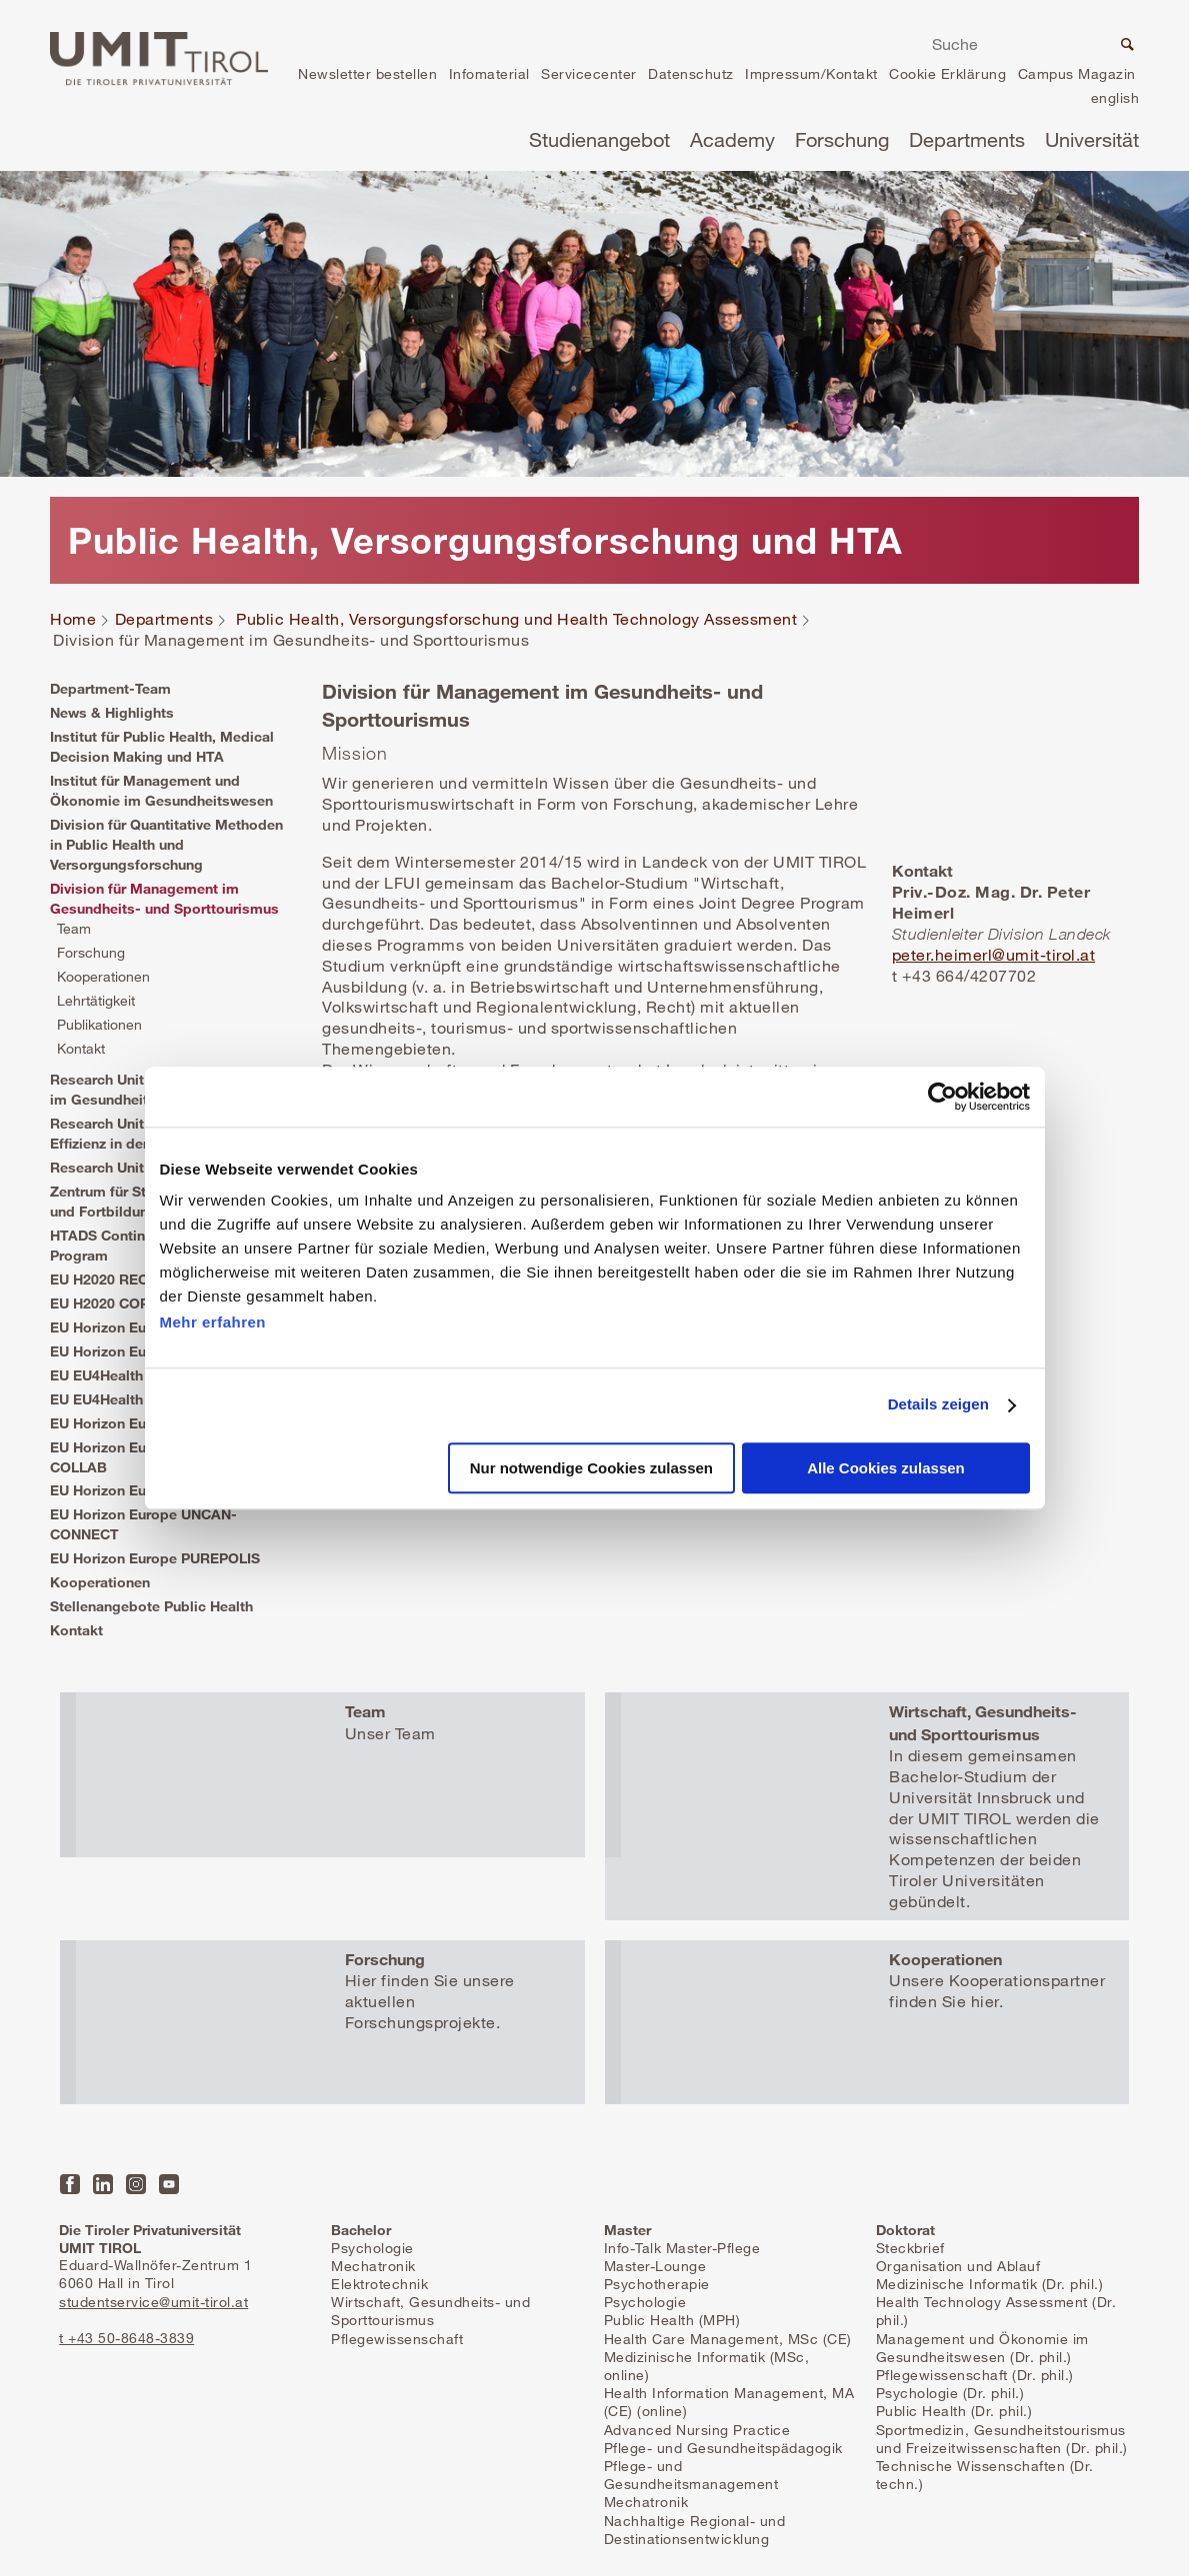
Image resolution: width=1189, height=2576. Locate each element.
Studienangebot (599, 139)
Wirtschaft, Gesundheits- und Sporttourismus (430, 2310)
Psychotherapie (657, 2283)
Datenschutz (691, 73)
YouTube (169, 2184)
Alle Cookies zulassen (886, 1467)
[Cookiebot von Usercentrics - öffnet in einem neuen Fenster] (942, 1097)
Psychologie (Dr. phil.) (950, 2392)
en (1115, 100)
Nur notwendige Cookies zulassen (591, 1467)
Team (74, 928)
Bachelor (361, 2229)
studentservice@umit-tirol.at (153, 2301)
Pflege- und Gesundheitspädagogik (723, 2447)
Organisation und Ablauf (958, 2265)
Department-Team (110, 688)
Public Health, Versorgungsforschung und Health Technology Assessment (516, 619)
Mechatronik (373, 2265)
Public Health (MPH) (672, 2319)
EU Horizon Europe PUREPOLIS (155, 1557)
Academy (732, 139)
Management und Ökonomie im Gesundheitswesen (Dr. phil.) (982, 2347)
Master (627, 2229)
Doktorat (905, 2229)
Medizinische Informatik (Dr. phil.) (990, 2283)
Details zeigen (938, 1404)
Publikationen (99, 1024)
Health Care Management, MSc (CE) (728, 2338)
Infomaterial (489, 73)
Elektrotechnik (379, 2283)
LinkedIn (103, 2184)
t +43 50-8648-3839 (126, 2337)
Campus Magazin (1077, 73)
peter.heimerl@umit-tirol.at (994, 955)
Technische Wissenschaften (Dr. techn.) (985, 2474)
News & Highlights (112, 712)
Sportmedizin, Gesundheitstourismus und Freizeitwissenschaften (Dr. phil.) (1002, 2438)
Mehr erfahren (213, 1321)
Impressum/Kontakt (811, 73)
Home (73, 619)
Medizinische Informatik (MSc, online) (707, 2365)
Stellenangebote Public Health (151, 1605)
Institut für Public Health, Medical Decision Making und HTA (162, 746)
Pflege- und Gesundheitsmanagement (691, 2474)
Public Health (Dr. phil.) (954, 2410)
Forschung (842, 139)
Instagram (136, 2184)
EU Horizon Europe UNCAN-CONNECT (143, 1523)
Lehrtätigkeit (96, 1000)
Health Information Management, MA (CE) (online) (729, 2401)
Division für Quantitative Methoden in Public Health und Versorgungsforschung (166, 844)
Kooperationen (103, 976)
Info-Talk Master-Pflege (682, 2247)
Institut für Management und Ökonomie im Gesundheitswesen (161, 790)
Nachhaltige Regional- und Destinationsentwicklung (695, 2529)
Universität (1092, 139)
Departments (967, 139)
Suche (1125, 47)
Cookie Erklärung (947, 73)
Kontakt (81, 1048)
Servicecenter (589, 73)
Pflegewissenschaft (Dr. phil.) (975, 2374)
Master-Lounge (655, 2265)
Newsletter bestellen (367, 73)
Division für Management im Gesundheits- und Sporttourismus (164, 898)
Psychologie (372, 2247)
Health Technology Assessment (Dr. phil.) (996, 2310)
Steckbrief (910, 2247)
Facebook (70, 2184)
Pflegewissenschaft (397, 2338)
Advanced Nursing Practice (697, 2429)
